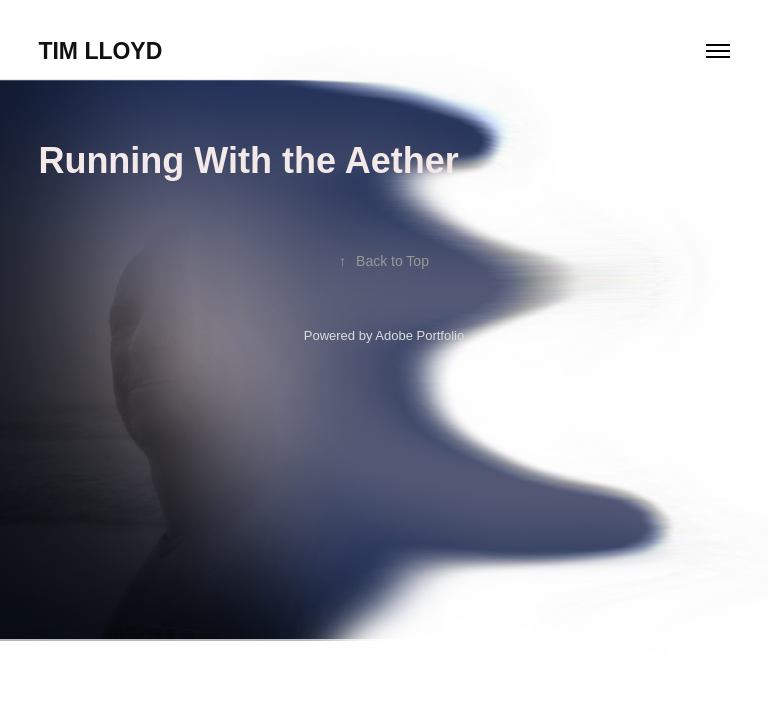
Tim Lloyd (100, 51)
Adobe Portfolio (419, 335)
